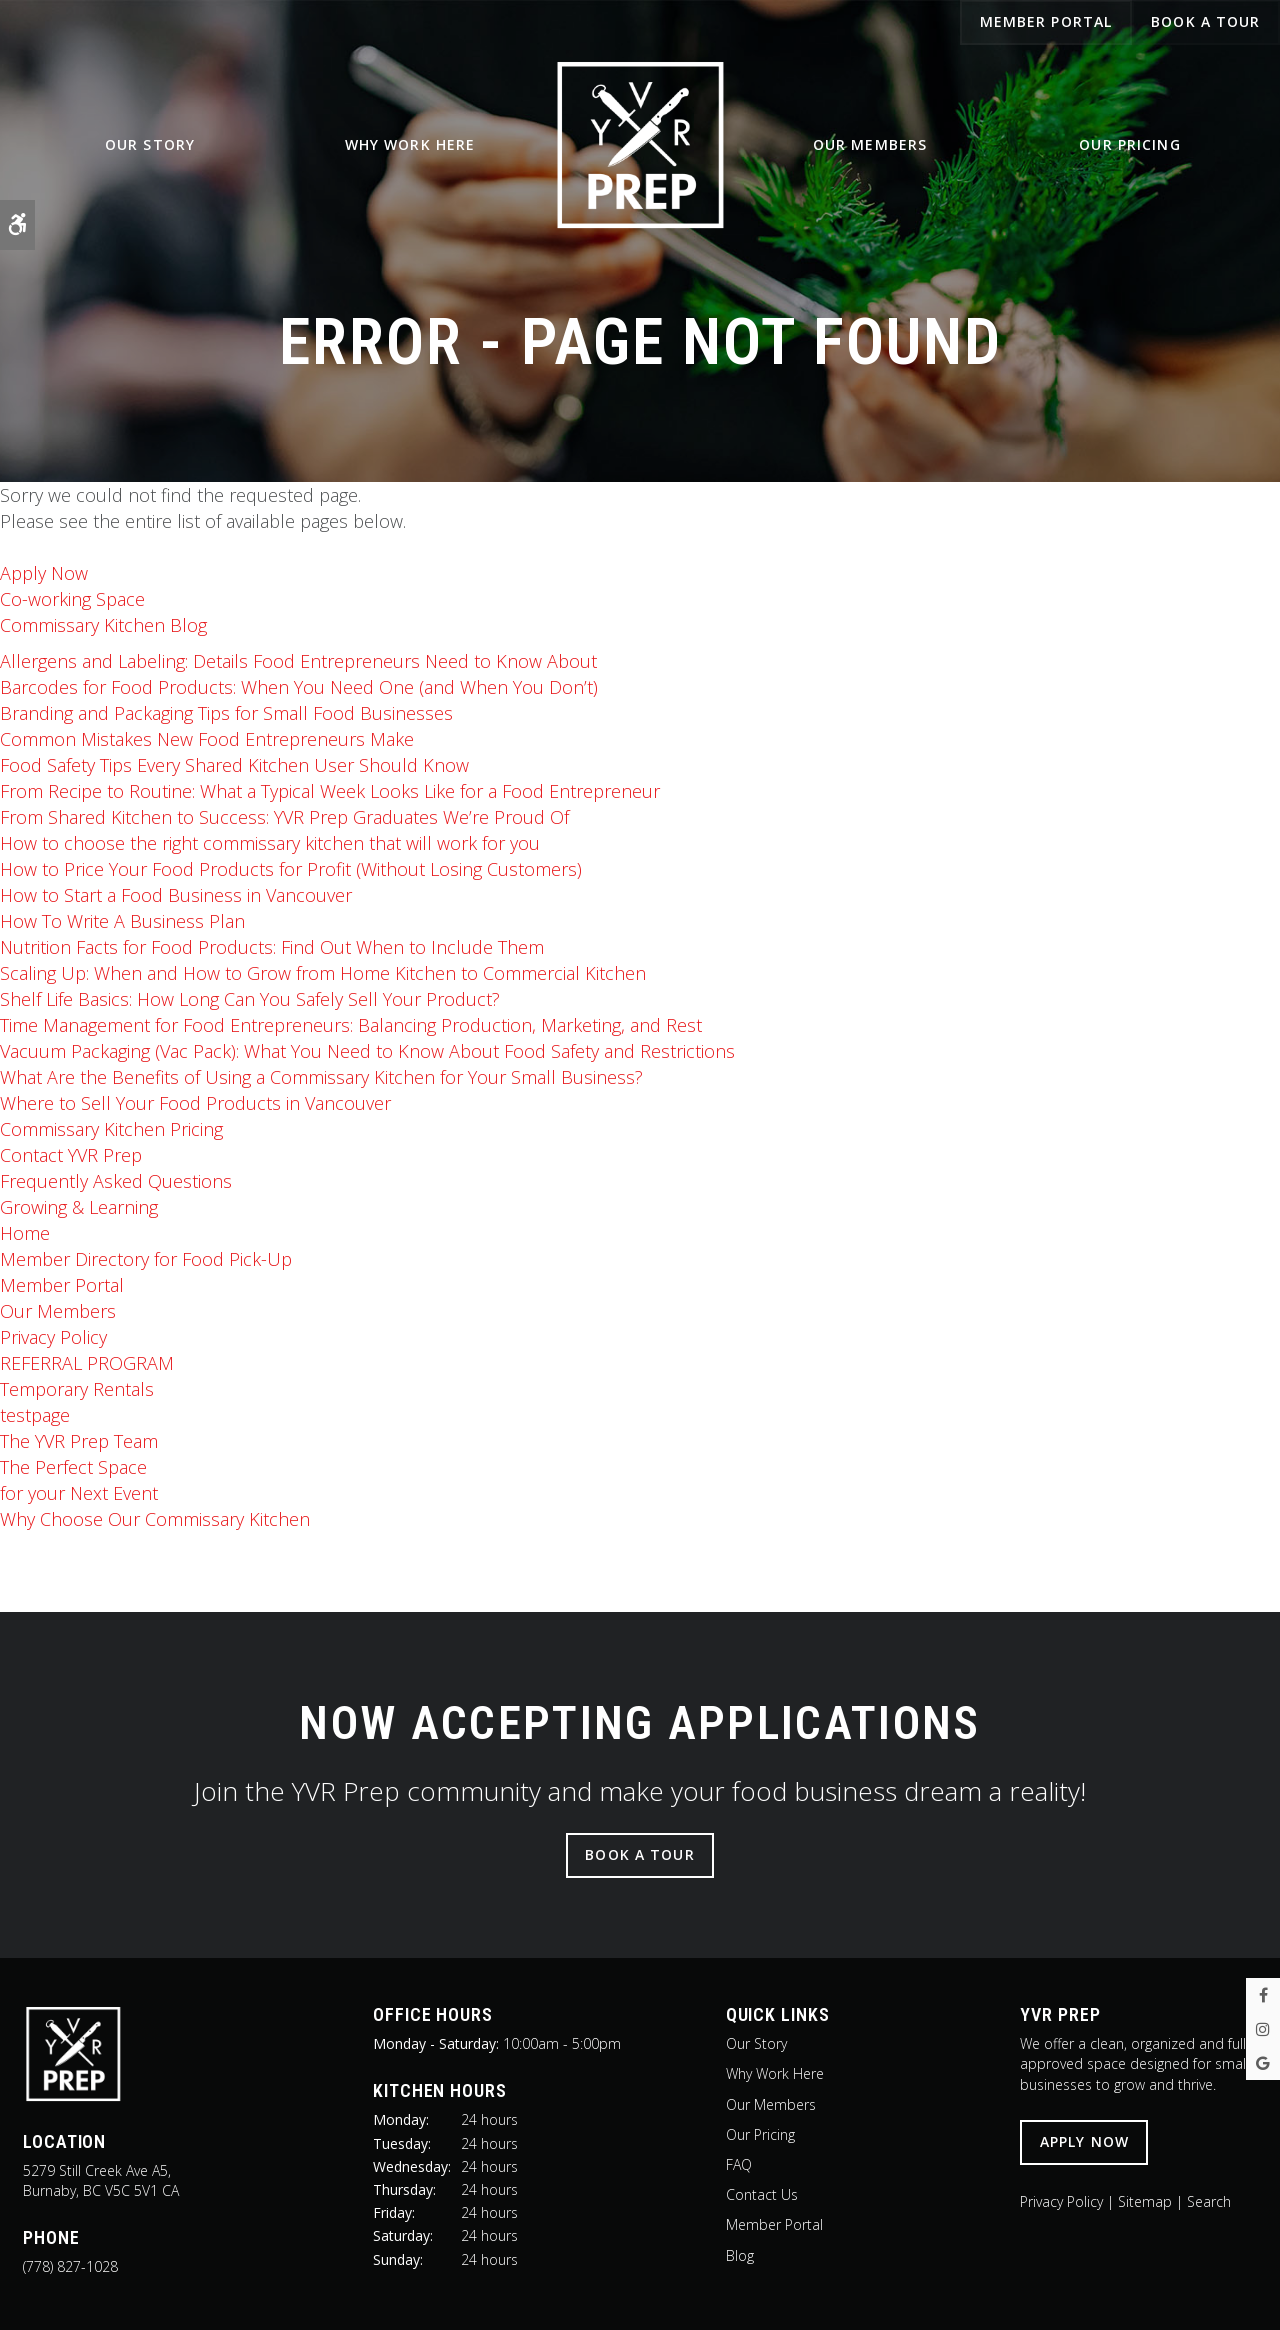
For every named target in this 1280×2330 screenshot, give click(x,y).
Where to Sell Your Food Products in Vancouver (195, 1103)
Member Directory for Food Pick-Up (146, 1259)
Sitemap (1145, 2201)
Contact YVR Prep (71, 1155)
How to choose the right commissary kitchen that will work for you (270, 843)
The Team (79, 1441)
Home (25, 1233)
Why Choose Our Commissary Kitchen (155, 1519)
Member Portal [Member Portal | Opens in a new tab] (1046, 21)
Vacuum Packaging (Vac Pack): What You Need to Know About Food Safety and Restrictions (367, 1051)
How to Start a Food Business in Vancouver (176, 895)
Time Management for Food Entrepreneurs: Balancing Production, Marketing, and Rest (351, 1025)
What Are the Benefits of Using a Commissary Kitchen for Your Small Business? (321, 1077)
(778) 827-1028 (70, 2266)
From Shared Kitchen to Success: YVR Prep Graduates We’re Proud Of (284, 817)
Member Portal (62, 1285)
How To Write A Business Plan (122, 921)
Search (1209, 2201)
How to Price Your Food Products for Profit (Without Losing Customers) (291, 869)
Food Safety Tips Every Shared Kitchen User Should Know (234, 765)
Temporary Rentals (77, 1389)
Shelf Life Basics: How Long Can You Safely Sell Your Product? (250, 999)
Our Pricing (1129, 151)
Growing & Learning (79, 1207)
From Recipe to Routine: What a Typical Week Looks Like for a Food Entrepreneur (330, 791)
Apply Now (44, 573)
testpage (35, 1415)
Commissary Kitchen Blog (103, 625)
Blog (740, 2255)
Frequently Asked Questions (116, 1181)
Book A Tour (1205, 21)
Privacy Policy (53, 1337)
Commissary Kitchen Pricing (111, 1129)
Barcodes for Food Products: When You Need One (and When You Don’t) (299, 687)
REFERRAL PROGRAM (87, 1363)
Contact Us (762, 2194)
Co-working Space (72, 599)
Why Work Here (410, 151)
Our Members (870, 151)
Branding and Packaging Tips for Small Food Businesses (226, 713)
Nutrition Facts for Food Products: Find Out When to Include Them (272, 947)
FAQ (739, 2164)
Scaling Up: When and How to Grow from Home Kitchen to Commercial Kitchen (323, 973)
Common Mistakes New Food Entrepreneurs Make (207, 739)
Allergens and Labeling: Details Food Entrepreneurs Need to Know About (298, 661)
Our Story (150, 151)
